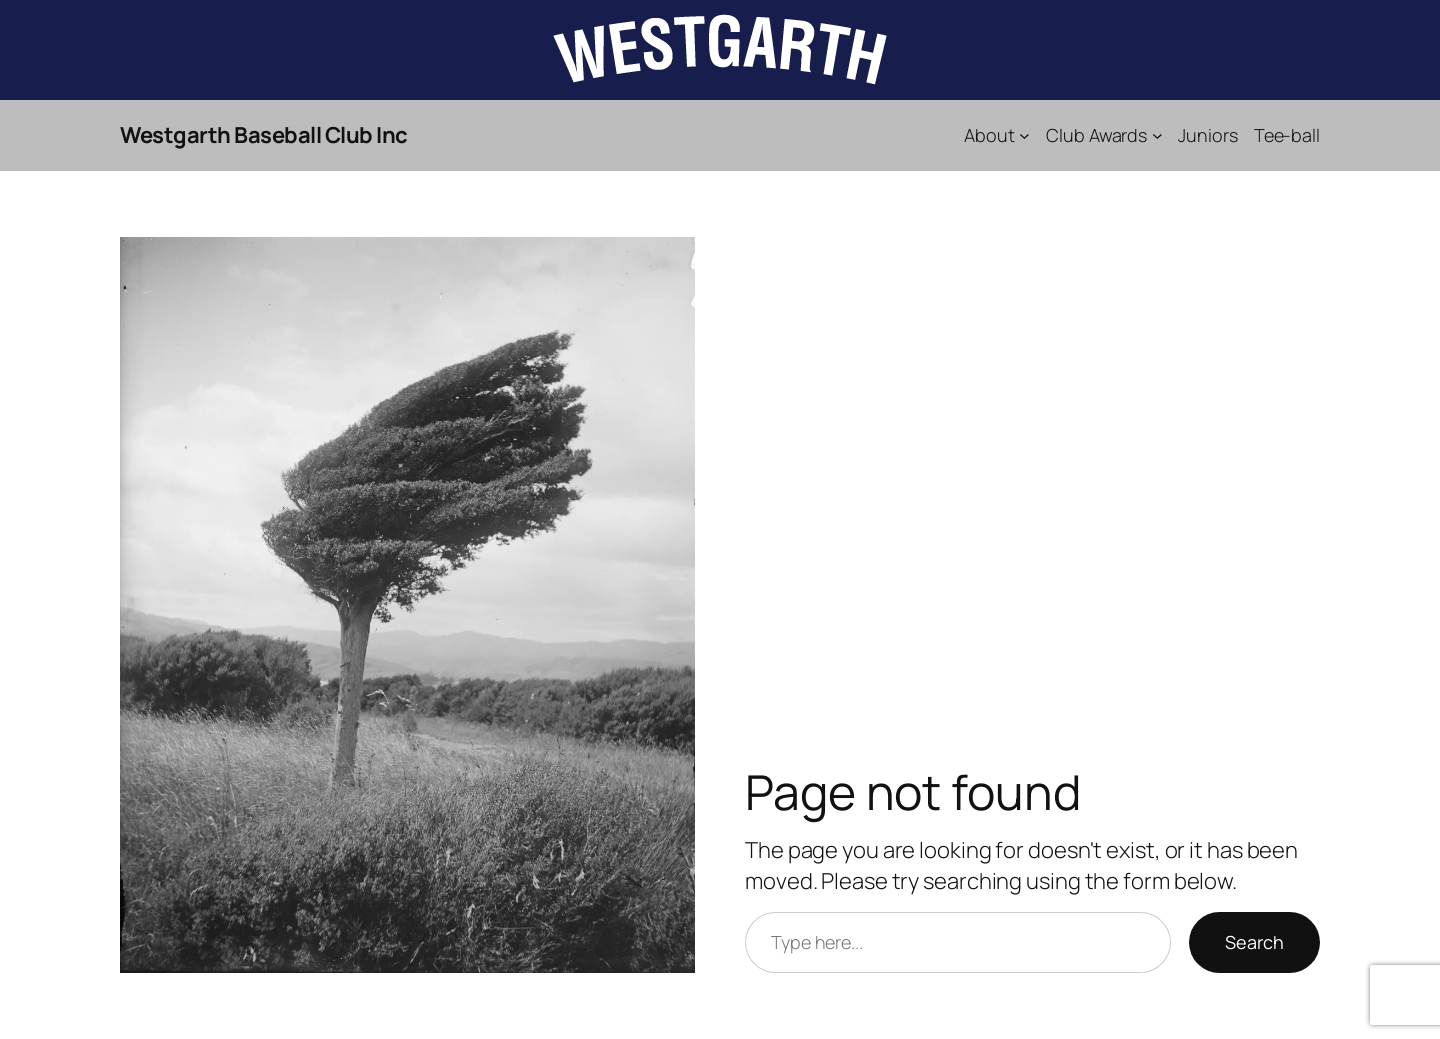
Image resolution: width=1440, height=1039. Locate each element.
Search (1254, 942)
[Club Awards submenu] (1157, 135)
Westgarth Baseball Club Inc (264, 135)
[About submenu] (1024, 135)
